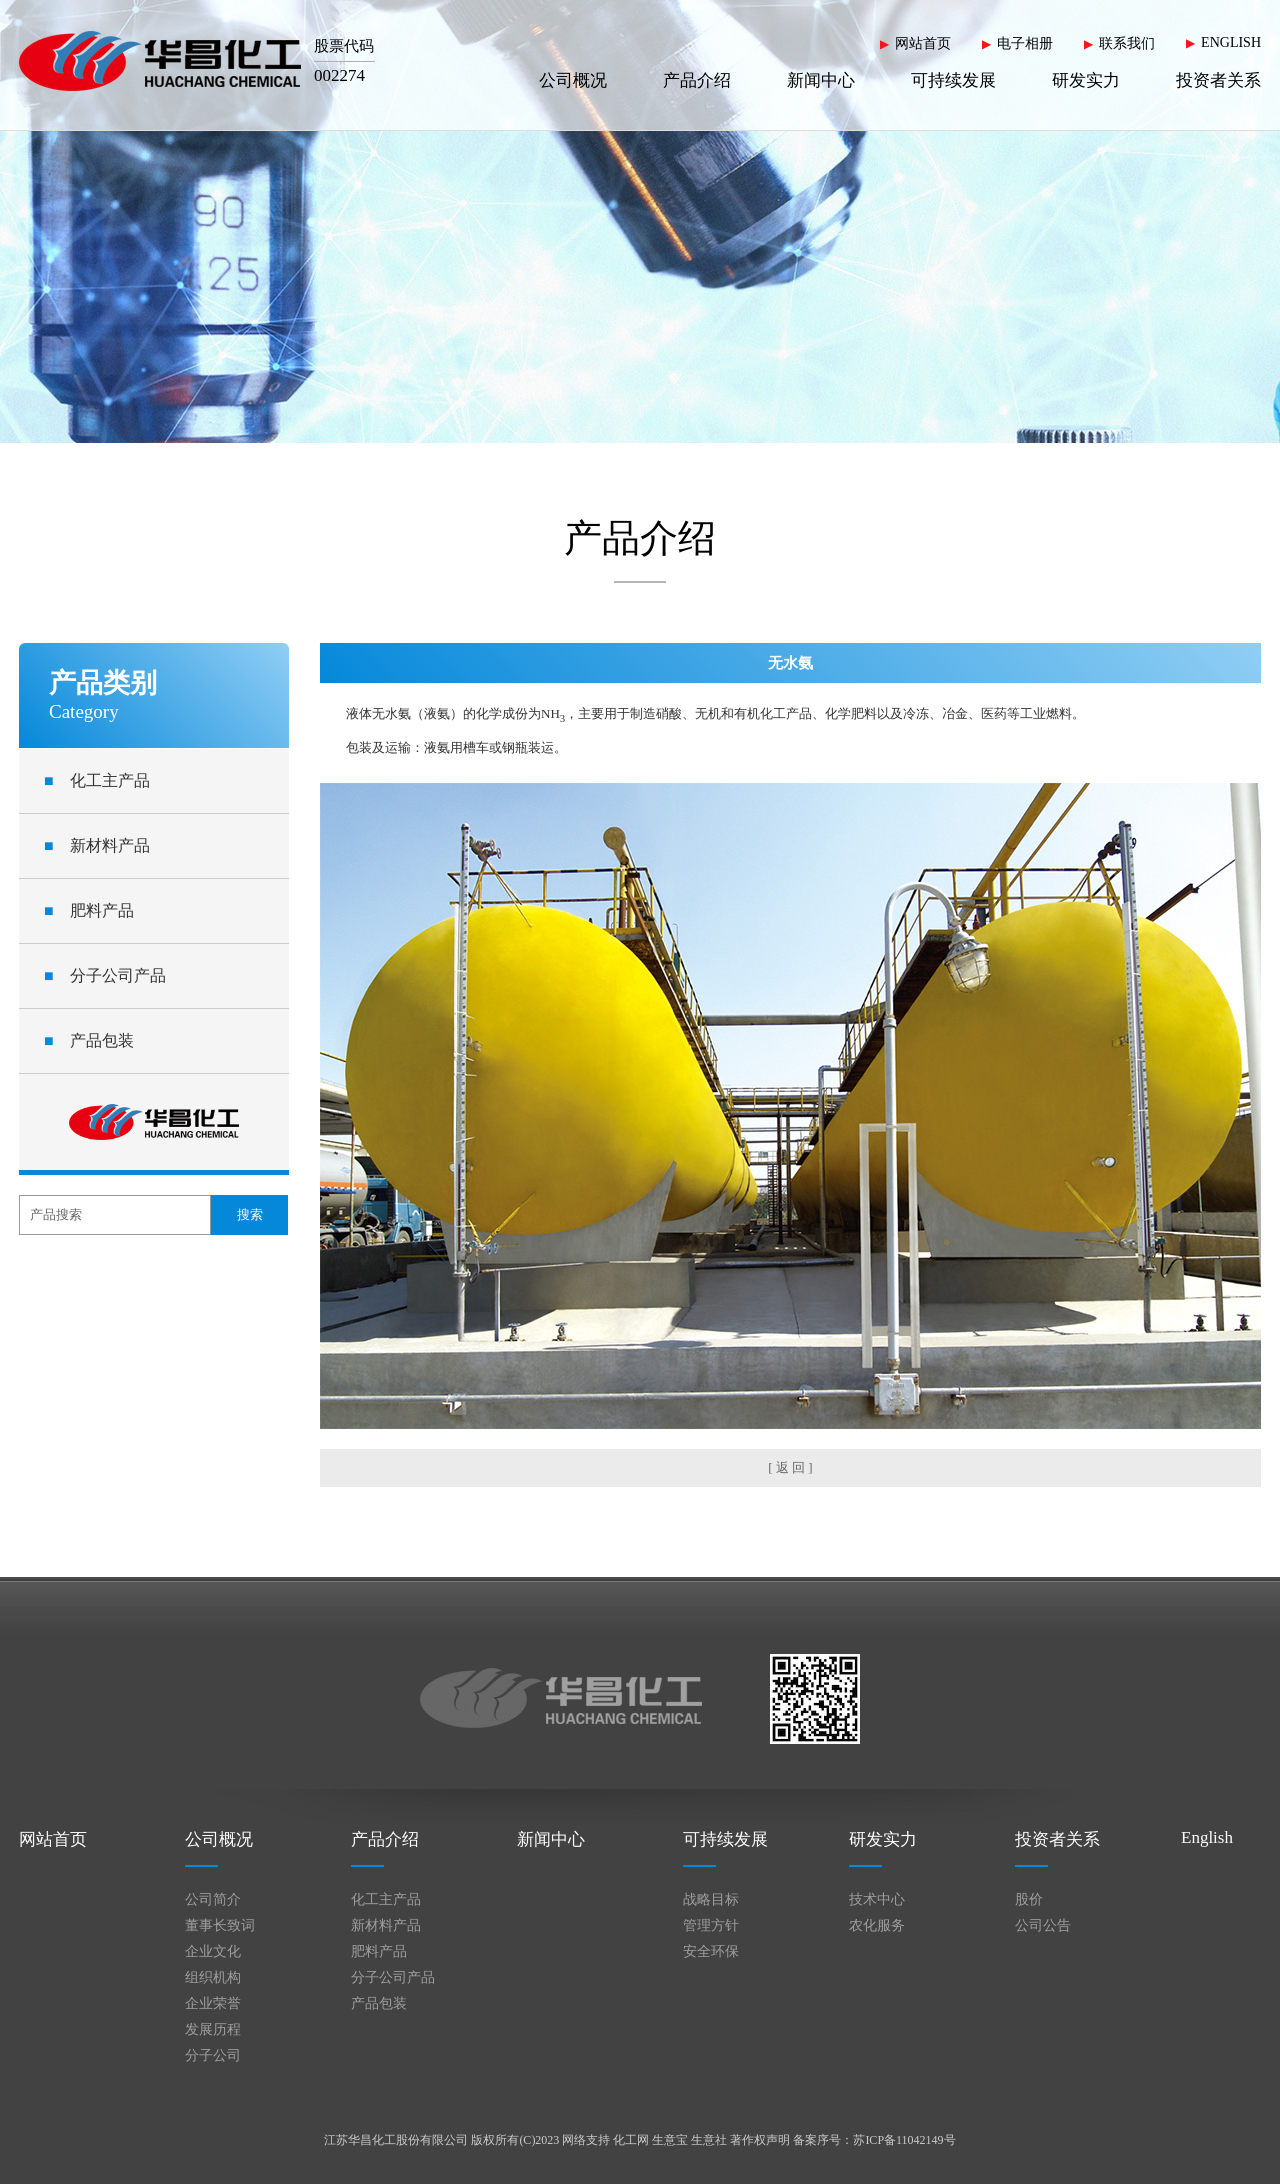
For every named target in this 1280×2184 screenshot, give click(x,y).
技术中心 (877, 1899)
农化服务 (877, 1925)
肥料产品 (89, 910)
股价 (1029, 1899)
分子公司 (213, 2055)
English (1207, 1837)
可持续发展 (953, 80)
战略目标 (711, 1899)
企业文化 (213, 1951)
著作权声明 (760, 2140)
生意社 (709, 2140)
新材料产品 (97, 845)
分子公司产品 (105, 975)
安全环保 (711, 1951)
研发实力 (1086, 80)
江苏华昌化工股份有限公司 (396, 2140)
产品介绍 (697, 80)
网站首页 (923, 43)
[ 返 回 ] (790, 1467)
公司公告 (1043, 1925)
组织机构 (213, 1977)
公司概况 (573, 80)
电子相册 (1025, 43)
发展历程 (213, 2029)
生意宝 (670, 2140)
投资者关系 (1218, 80)
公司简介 (213, 1899)
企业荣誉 (213, 2003)
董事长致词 (220, 1925)
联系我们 (1127, 43)
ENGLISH (1231, 42)
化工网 (631, 2140)
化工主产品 (97, 780)
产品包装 (89, 1040)
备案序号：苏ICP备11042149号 (874, 2140)
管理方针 (711, 1925)
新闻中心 (821, 80)
